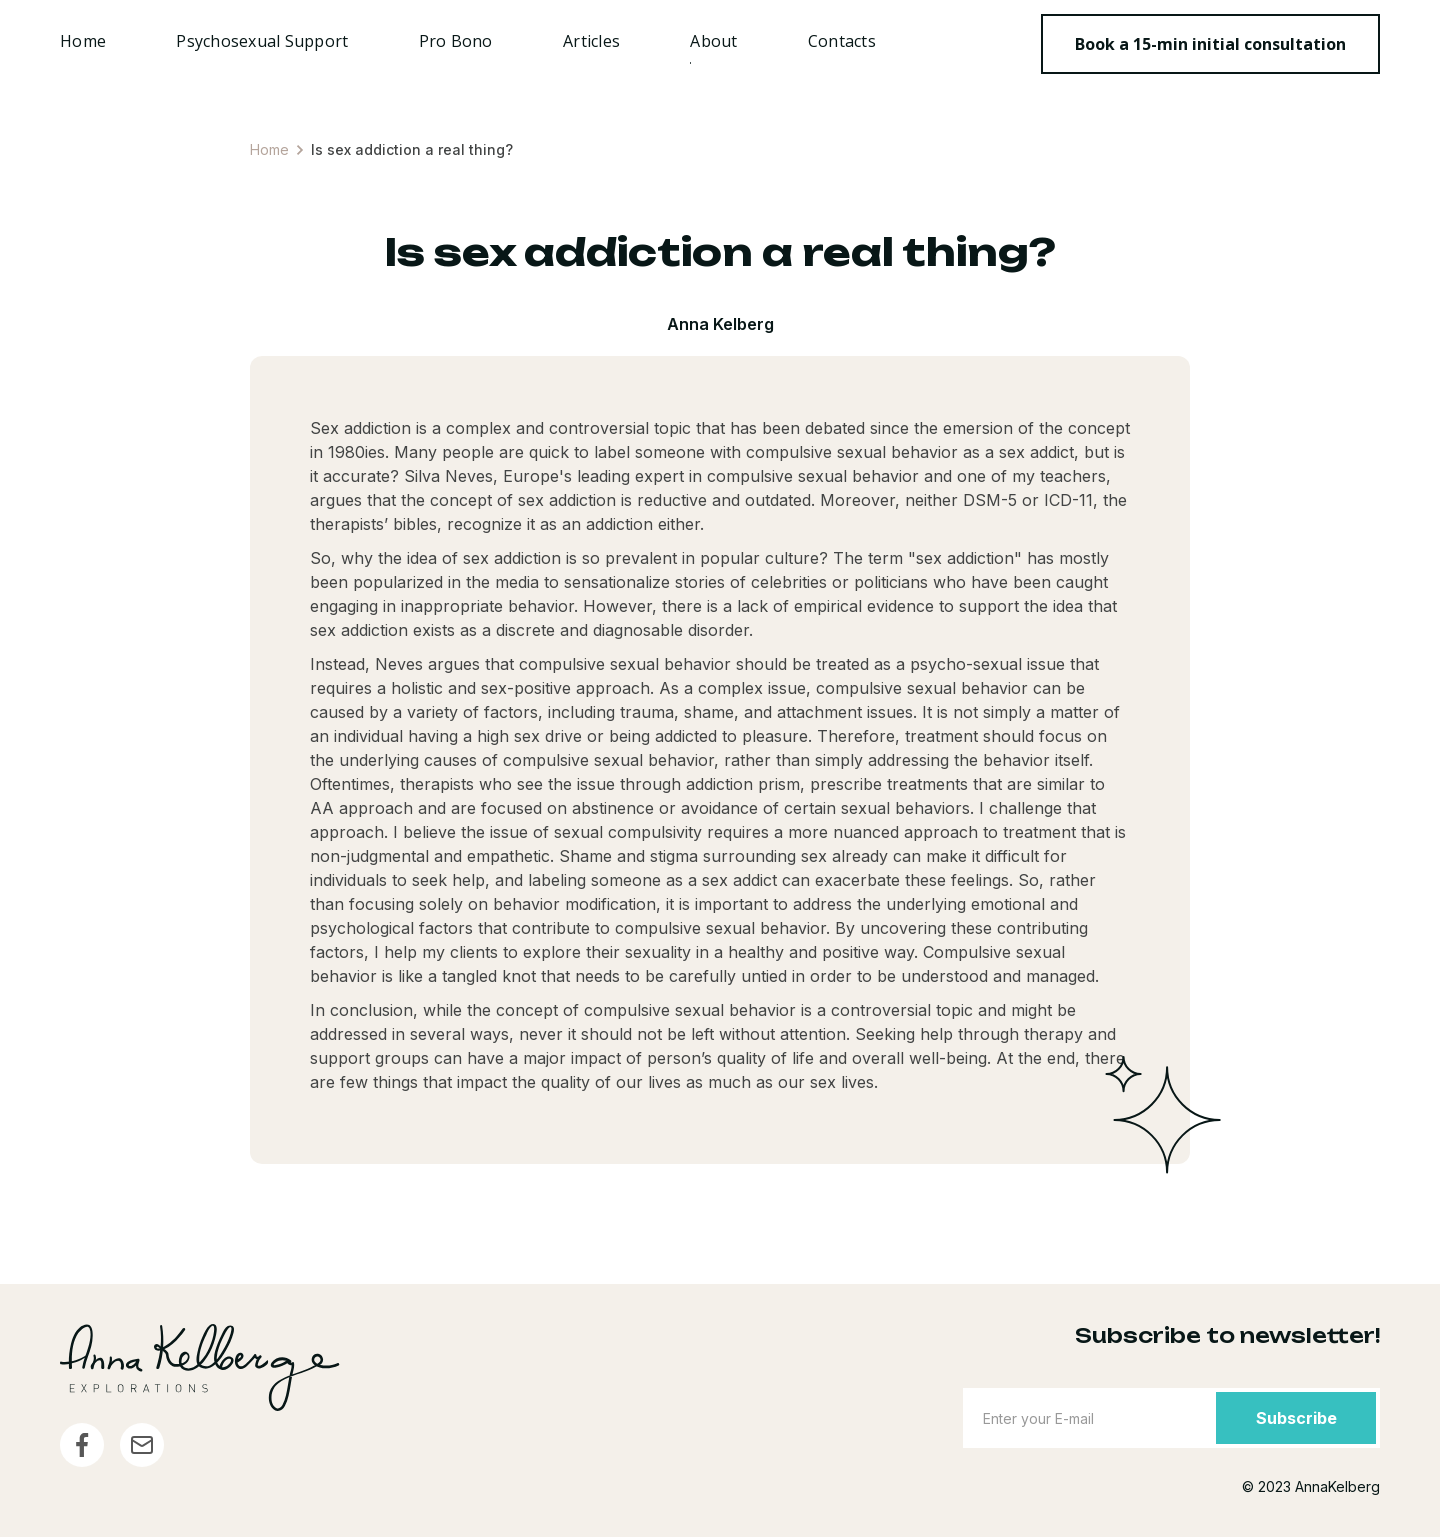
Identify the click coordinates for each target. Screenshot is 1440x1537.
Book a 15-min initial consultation (1210, 44)
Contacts (842, 41)
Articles (591, 41)
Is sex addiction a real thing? (412, 149)
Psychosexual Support (262, 41)
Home (83, 41)
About (713, 41)
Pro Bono (456, 41)
